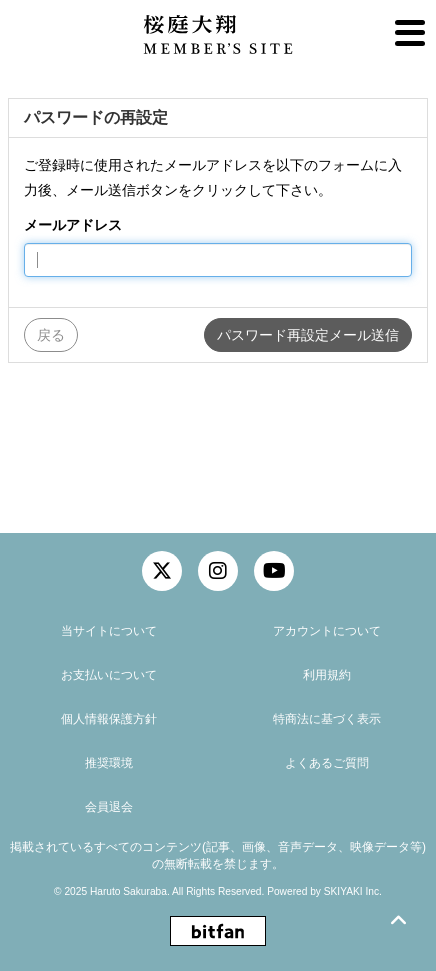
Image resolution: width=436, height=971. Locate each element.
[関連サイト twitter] (162, 571)
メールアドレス (73, 225)
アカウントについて (327, 631)
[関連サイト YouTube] (274, 571)
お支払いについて (109, 675)
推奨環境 (109, 763)
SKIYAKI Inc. (353, 891)
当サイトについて (109, 631)
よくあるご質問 (327, 763)
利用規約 (327, 675)
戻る (51, 335)
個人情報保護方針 (109, 719)
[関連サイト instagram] (218, 571)
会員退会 (109, 807)
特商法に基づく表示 (327, 719)
